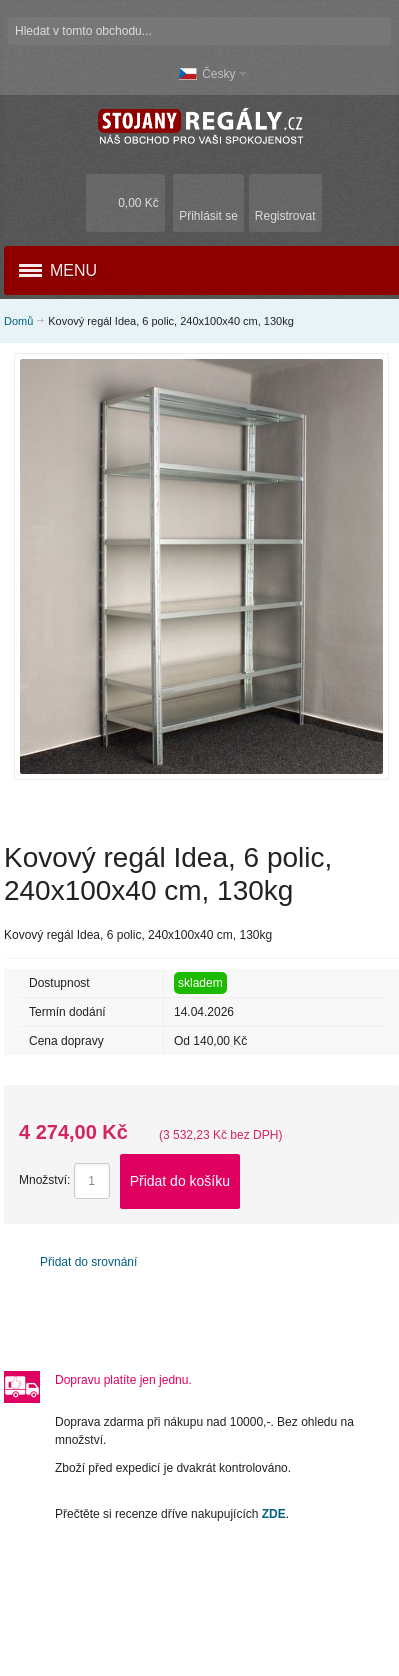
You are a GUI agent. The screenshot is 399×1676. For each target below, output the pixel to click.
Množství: (44, 1180)
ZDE (274, 1514)
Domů (18, 321)
